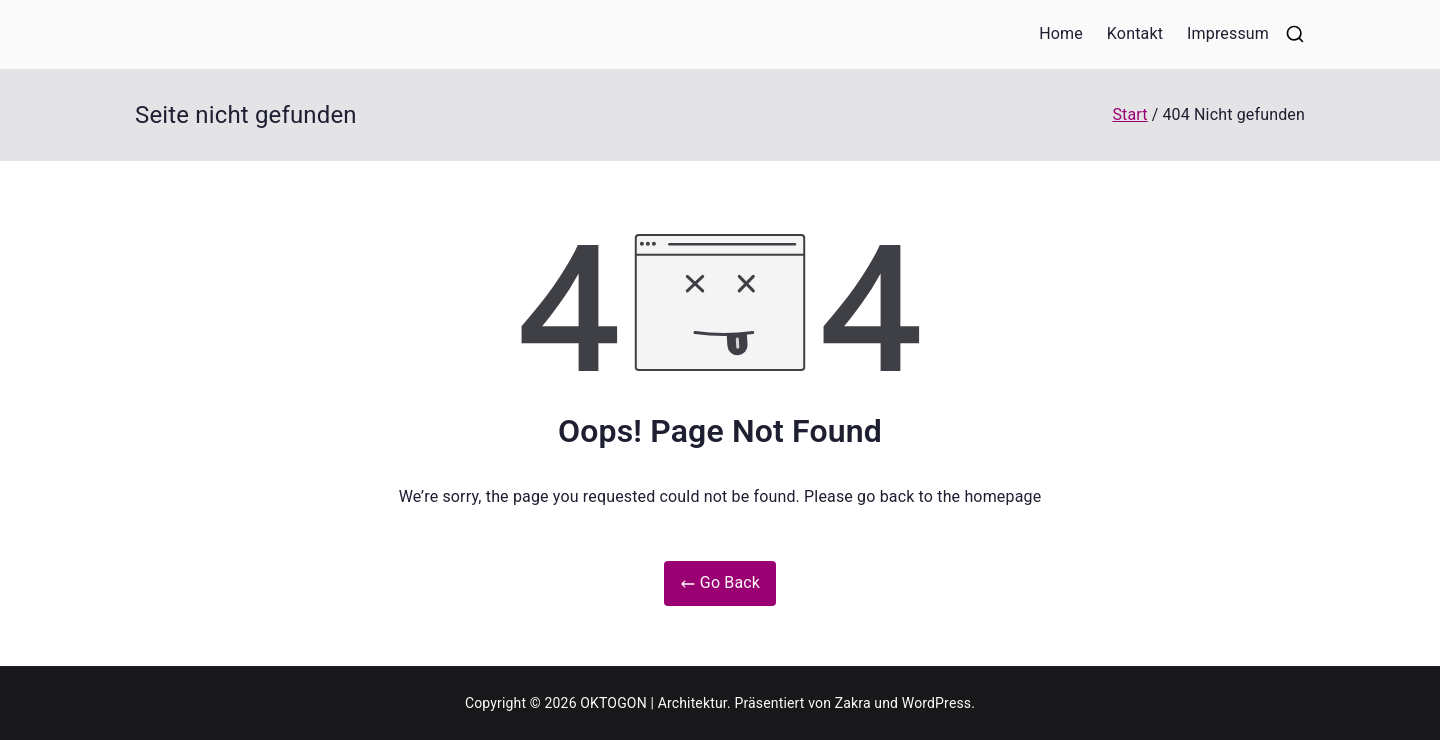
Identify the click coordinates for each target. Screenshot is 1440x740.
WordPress (936, 703)
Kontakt (1135, 33)
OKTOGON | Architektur (653, 703)
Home (1061, 33)
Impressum (1228, 33)
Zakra (853, 703)
